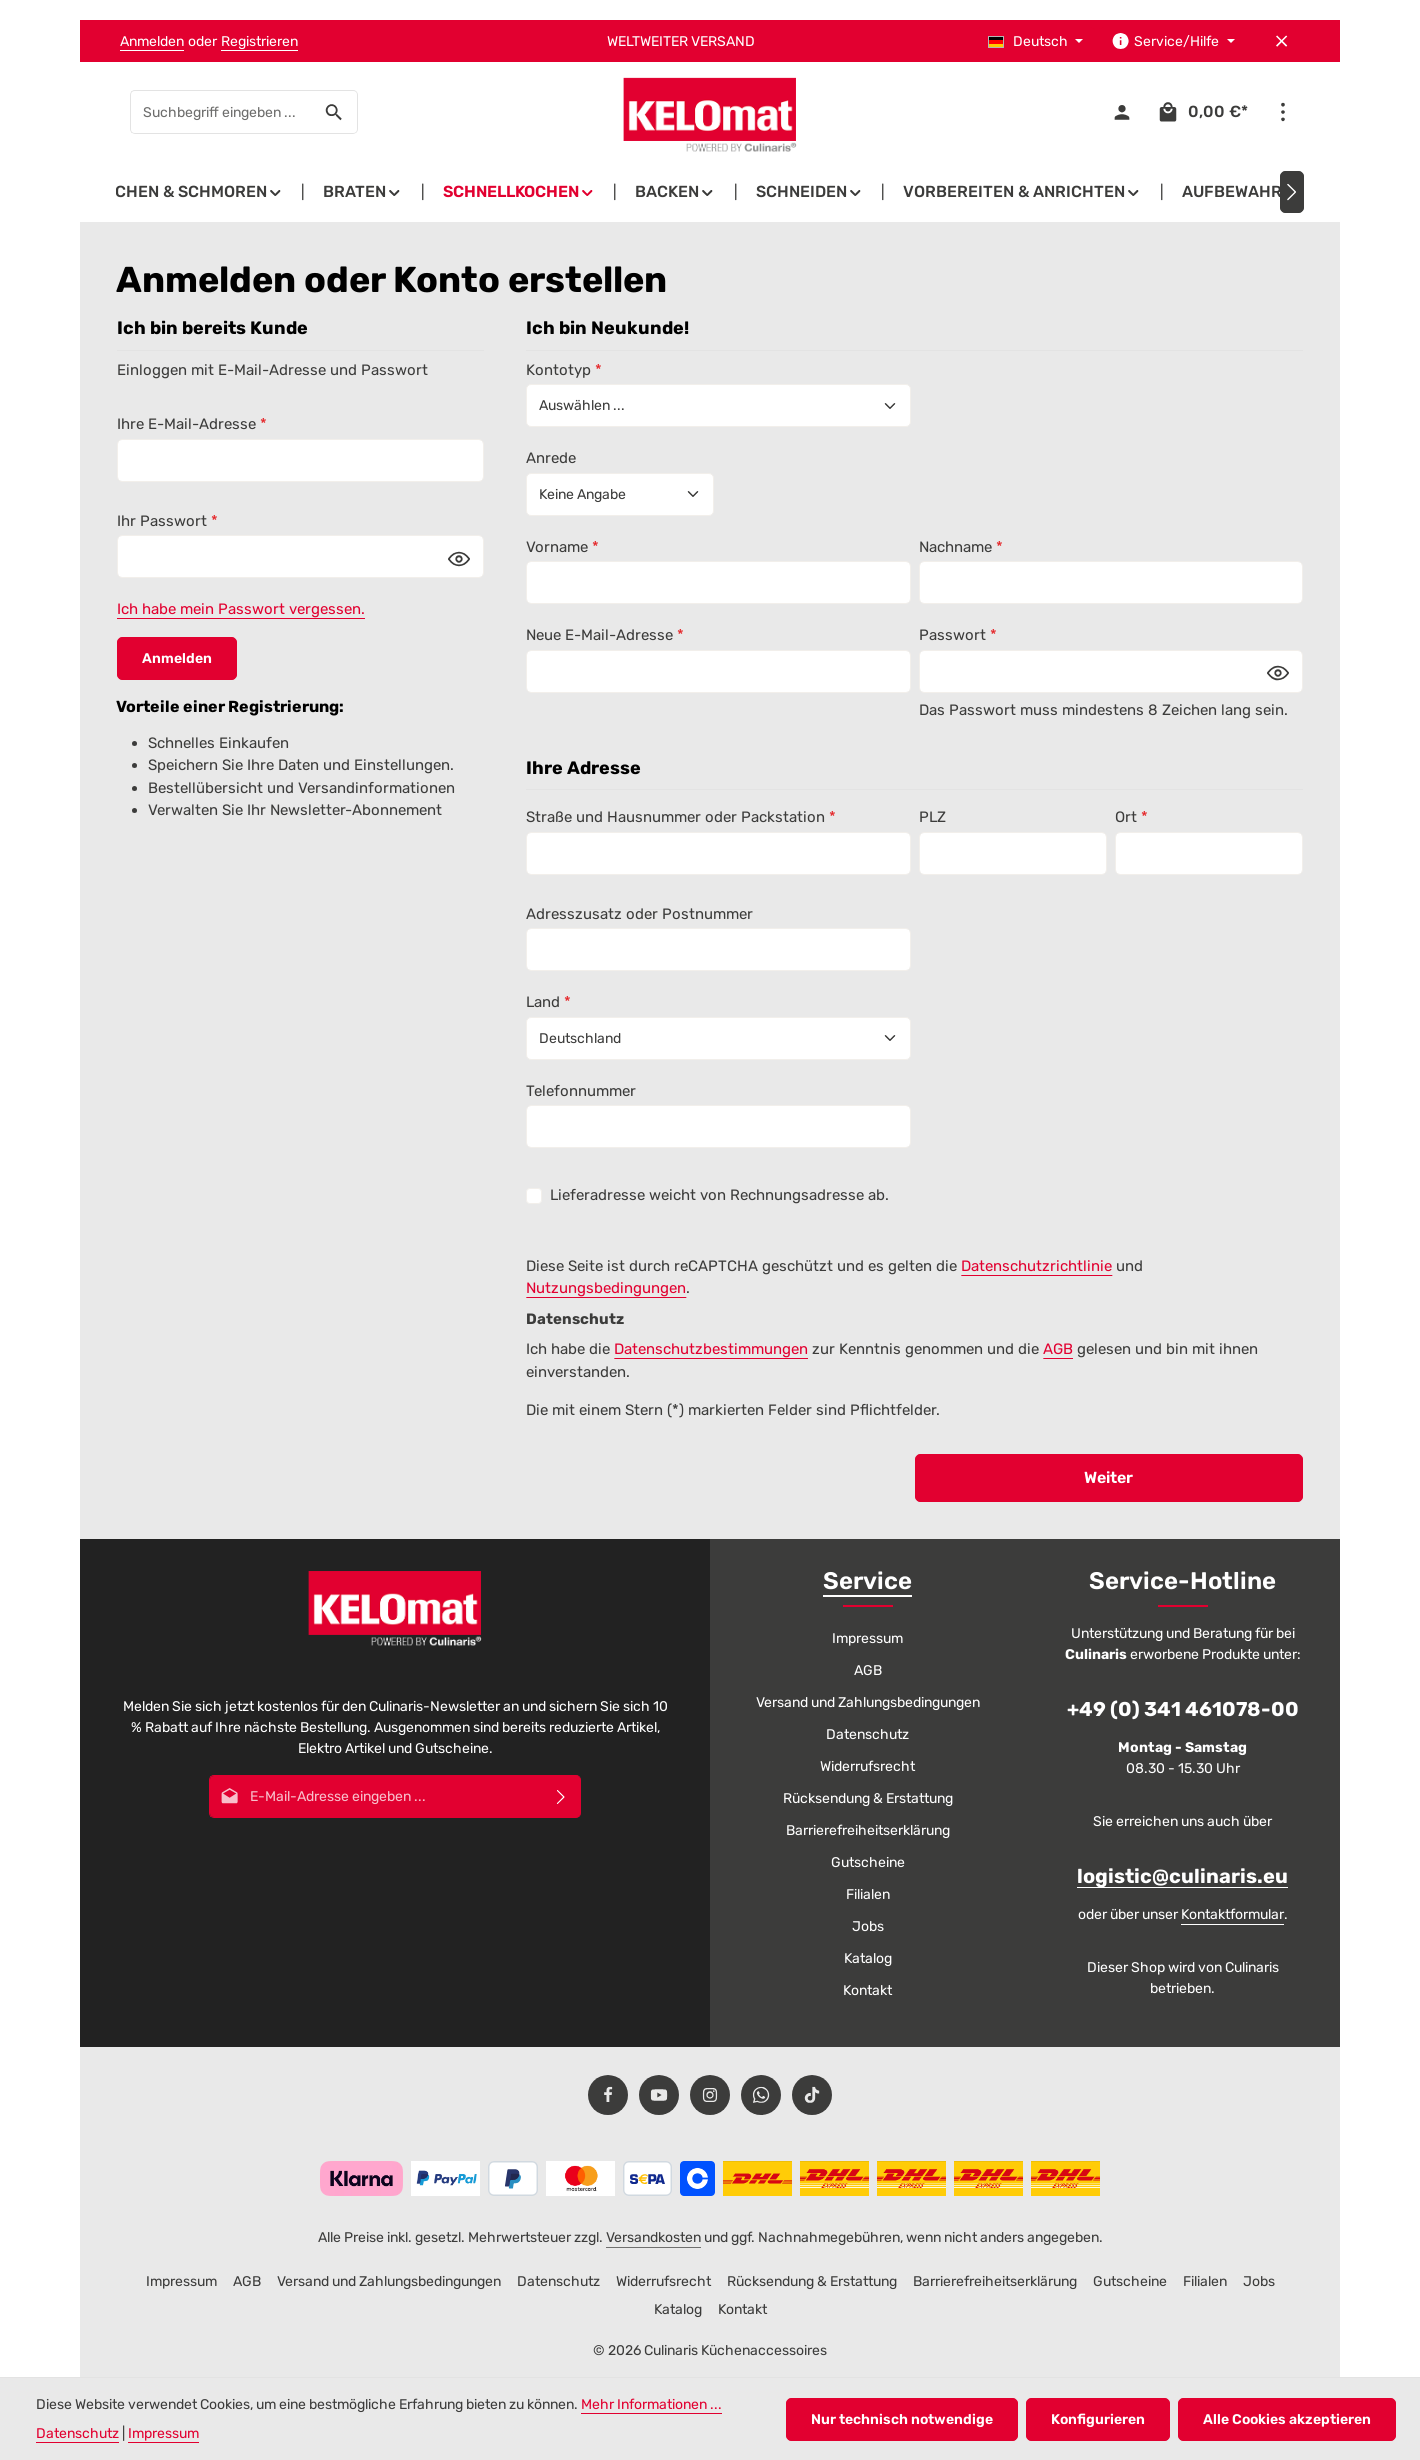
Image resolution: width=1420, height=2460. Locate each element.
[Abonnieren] (561, 1796)
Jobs (868, 1926)
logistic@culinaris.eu (1182, 1876)
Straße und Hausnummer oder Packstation (681, 817)
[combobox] (221, 112)
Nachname (961, 547)
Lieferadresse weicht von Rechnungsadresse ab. (719, 1195)
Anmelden (152, 41)
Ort (1131, 817)
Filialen (868, 1894)
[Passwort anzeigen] (459, 558)
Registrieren (259, 41)
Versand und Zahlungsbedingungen (868, 1702)
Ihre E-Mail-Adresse (192, 424)
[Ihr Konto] (1121, 112)
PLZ (932, 817)
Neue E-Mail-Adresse (605, 635)
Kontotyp (564, 370)
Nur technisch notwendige (902, 2419)
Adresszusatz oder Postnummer (639, 914)
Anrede (551, 458)
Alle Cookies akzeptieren (1287, 2419)
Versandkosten (653, 2237)
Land (548, 1002)
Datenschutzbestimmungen (711, 1349)
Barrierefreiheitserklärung (868, 1830)
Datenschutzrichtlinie (1036, 1266)
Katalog (868, 1958)
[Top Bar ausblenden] (1281, 41)
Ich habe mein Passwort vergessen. (241, 609)
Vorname (562, 547)
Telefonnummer (581, 1091)
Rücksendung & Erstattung (868, 1798)
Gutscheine (868, 1862)
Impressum (867, 1638)
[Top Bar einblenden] (1282, 112)
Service (867, 1581)
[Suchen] (334, 112)
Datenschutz (867, 1734)
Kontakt (867, 1990)
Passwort (958, 635)
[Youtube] (659, 2095)
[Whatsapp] (761, 2095)
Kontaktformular (1232, 1914)
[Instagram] (710, 2095)
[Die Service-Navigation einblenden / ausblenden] (1173, 41)
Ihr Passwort (167, 521)
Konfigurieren (1098, 2419)
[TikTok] (812, 2095)
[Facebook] (608, 2095)
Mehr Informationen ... (651, 2404)
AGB (1058, 1349)
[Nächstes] (1292, 192)
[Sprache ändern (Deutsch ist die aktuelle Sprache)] (1036, 41)
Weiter (1108, 1477)
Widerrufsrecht (867, 1766)
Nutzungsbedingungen (606, 1288)
